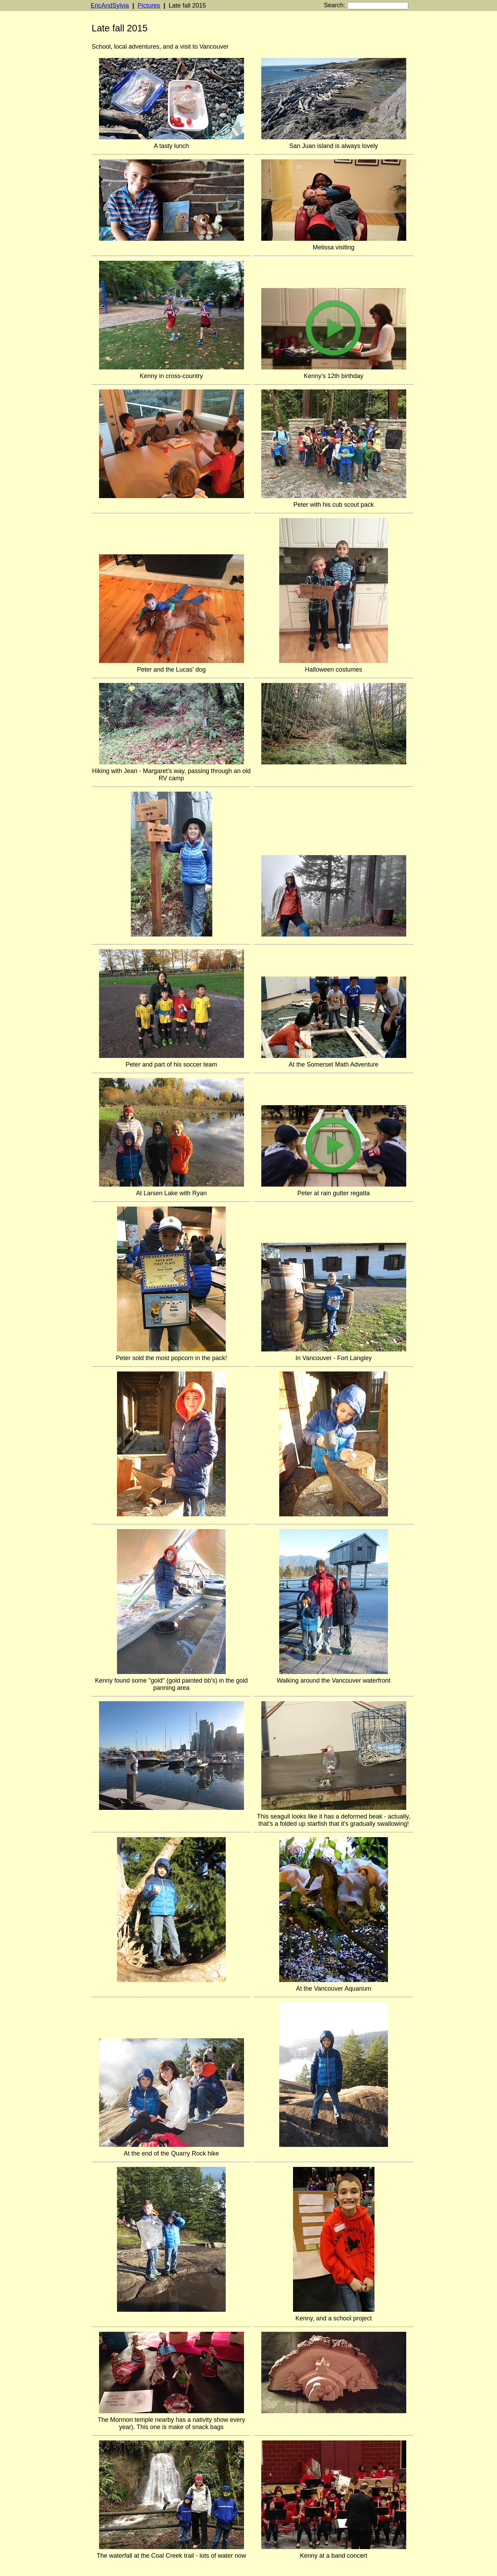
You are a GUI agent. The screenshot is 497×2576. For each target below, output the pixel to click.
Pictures (149, 5)
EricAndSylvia (110, 5)
